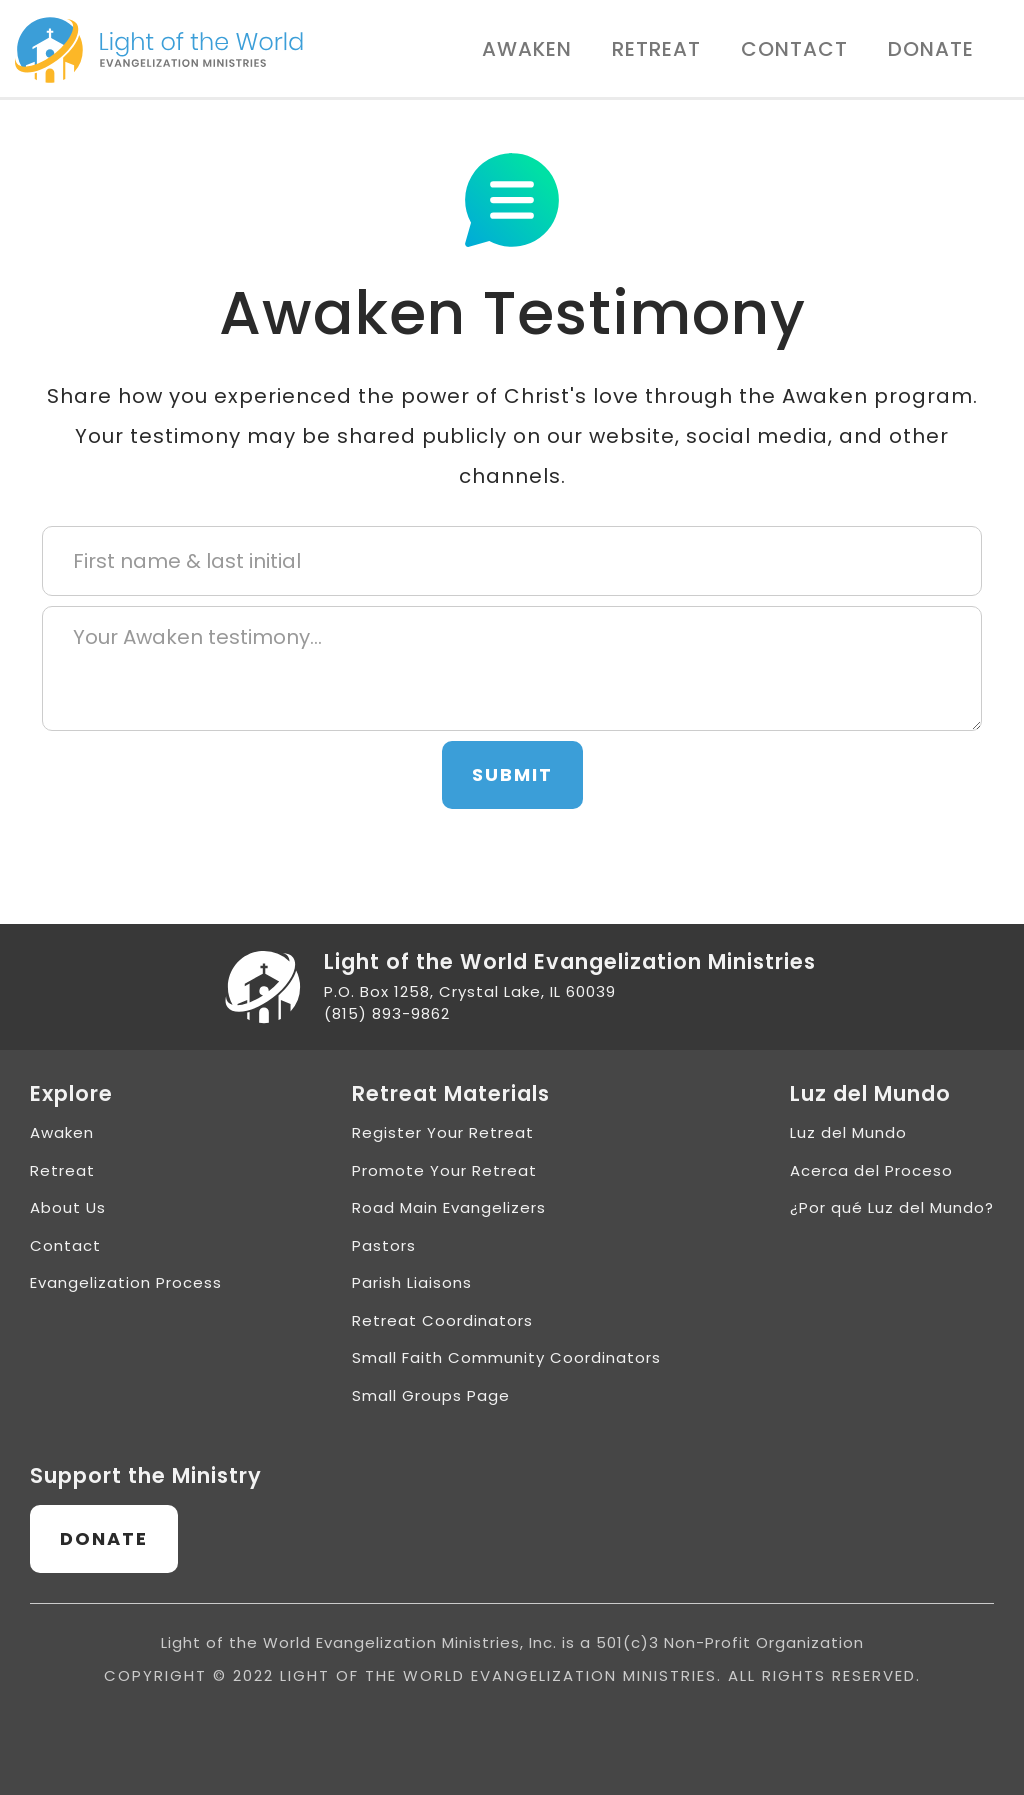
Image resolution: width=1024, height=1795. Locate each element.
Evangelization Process (126, 1282)
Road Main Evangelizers (449, 1207)
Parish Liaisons (412, 1282)
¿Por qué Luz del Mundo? (892, 1207)
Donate (931, 49)
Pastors (384, 1245)
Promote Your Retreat (444, 1170)
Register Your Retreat (443, 1132)
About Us (68, 1207)
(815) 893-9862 (387, 1013)
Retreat (656, 49)
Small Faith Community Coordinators (506, 1357)
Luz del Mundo (848, 1132)
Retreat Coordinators (442, 1320)
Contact (794, 49)
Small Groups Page (431, 1395)
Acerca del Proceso (871, 1170)
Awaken (527, 49)
